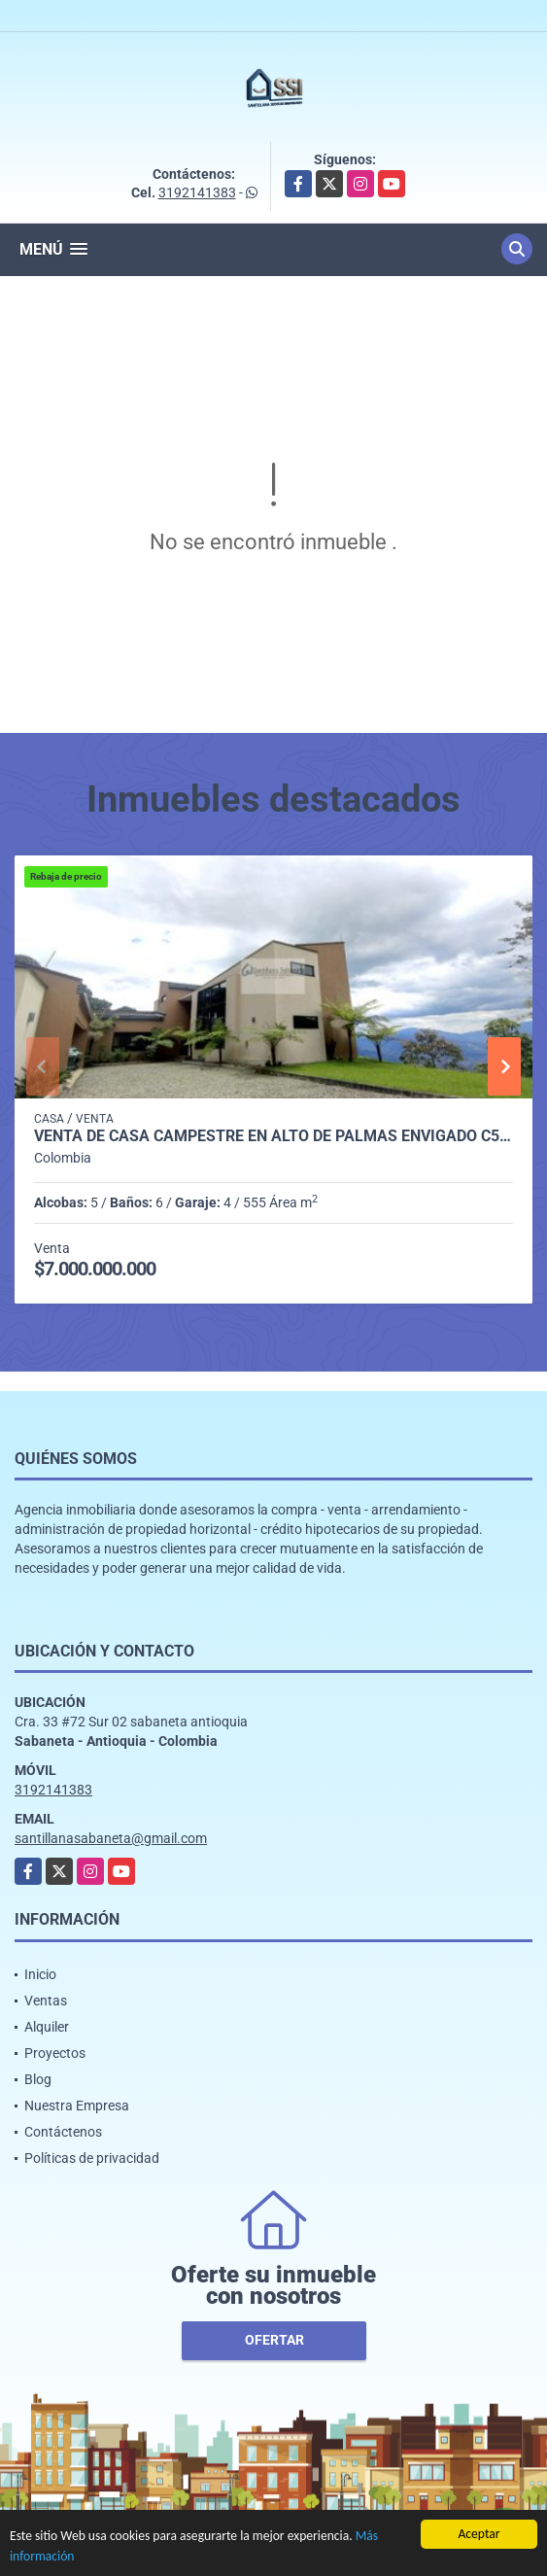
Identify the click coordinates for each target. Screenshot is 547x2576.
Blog (37, 2079)
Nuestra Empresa (76, 2105)
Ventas (45, 2000)
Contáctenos (63, 2132)
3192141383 (197, 192)
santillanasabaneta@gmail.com (111, 1838)
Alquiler (46, 2027)
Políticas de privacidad (91, 2158)
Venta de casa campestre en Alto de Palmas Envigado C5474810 (273, 1136)
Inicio (40, 1974)
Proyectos (54, 2053)
